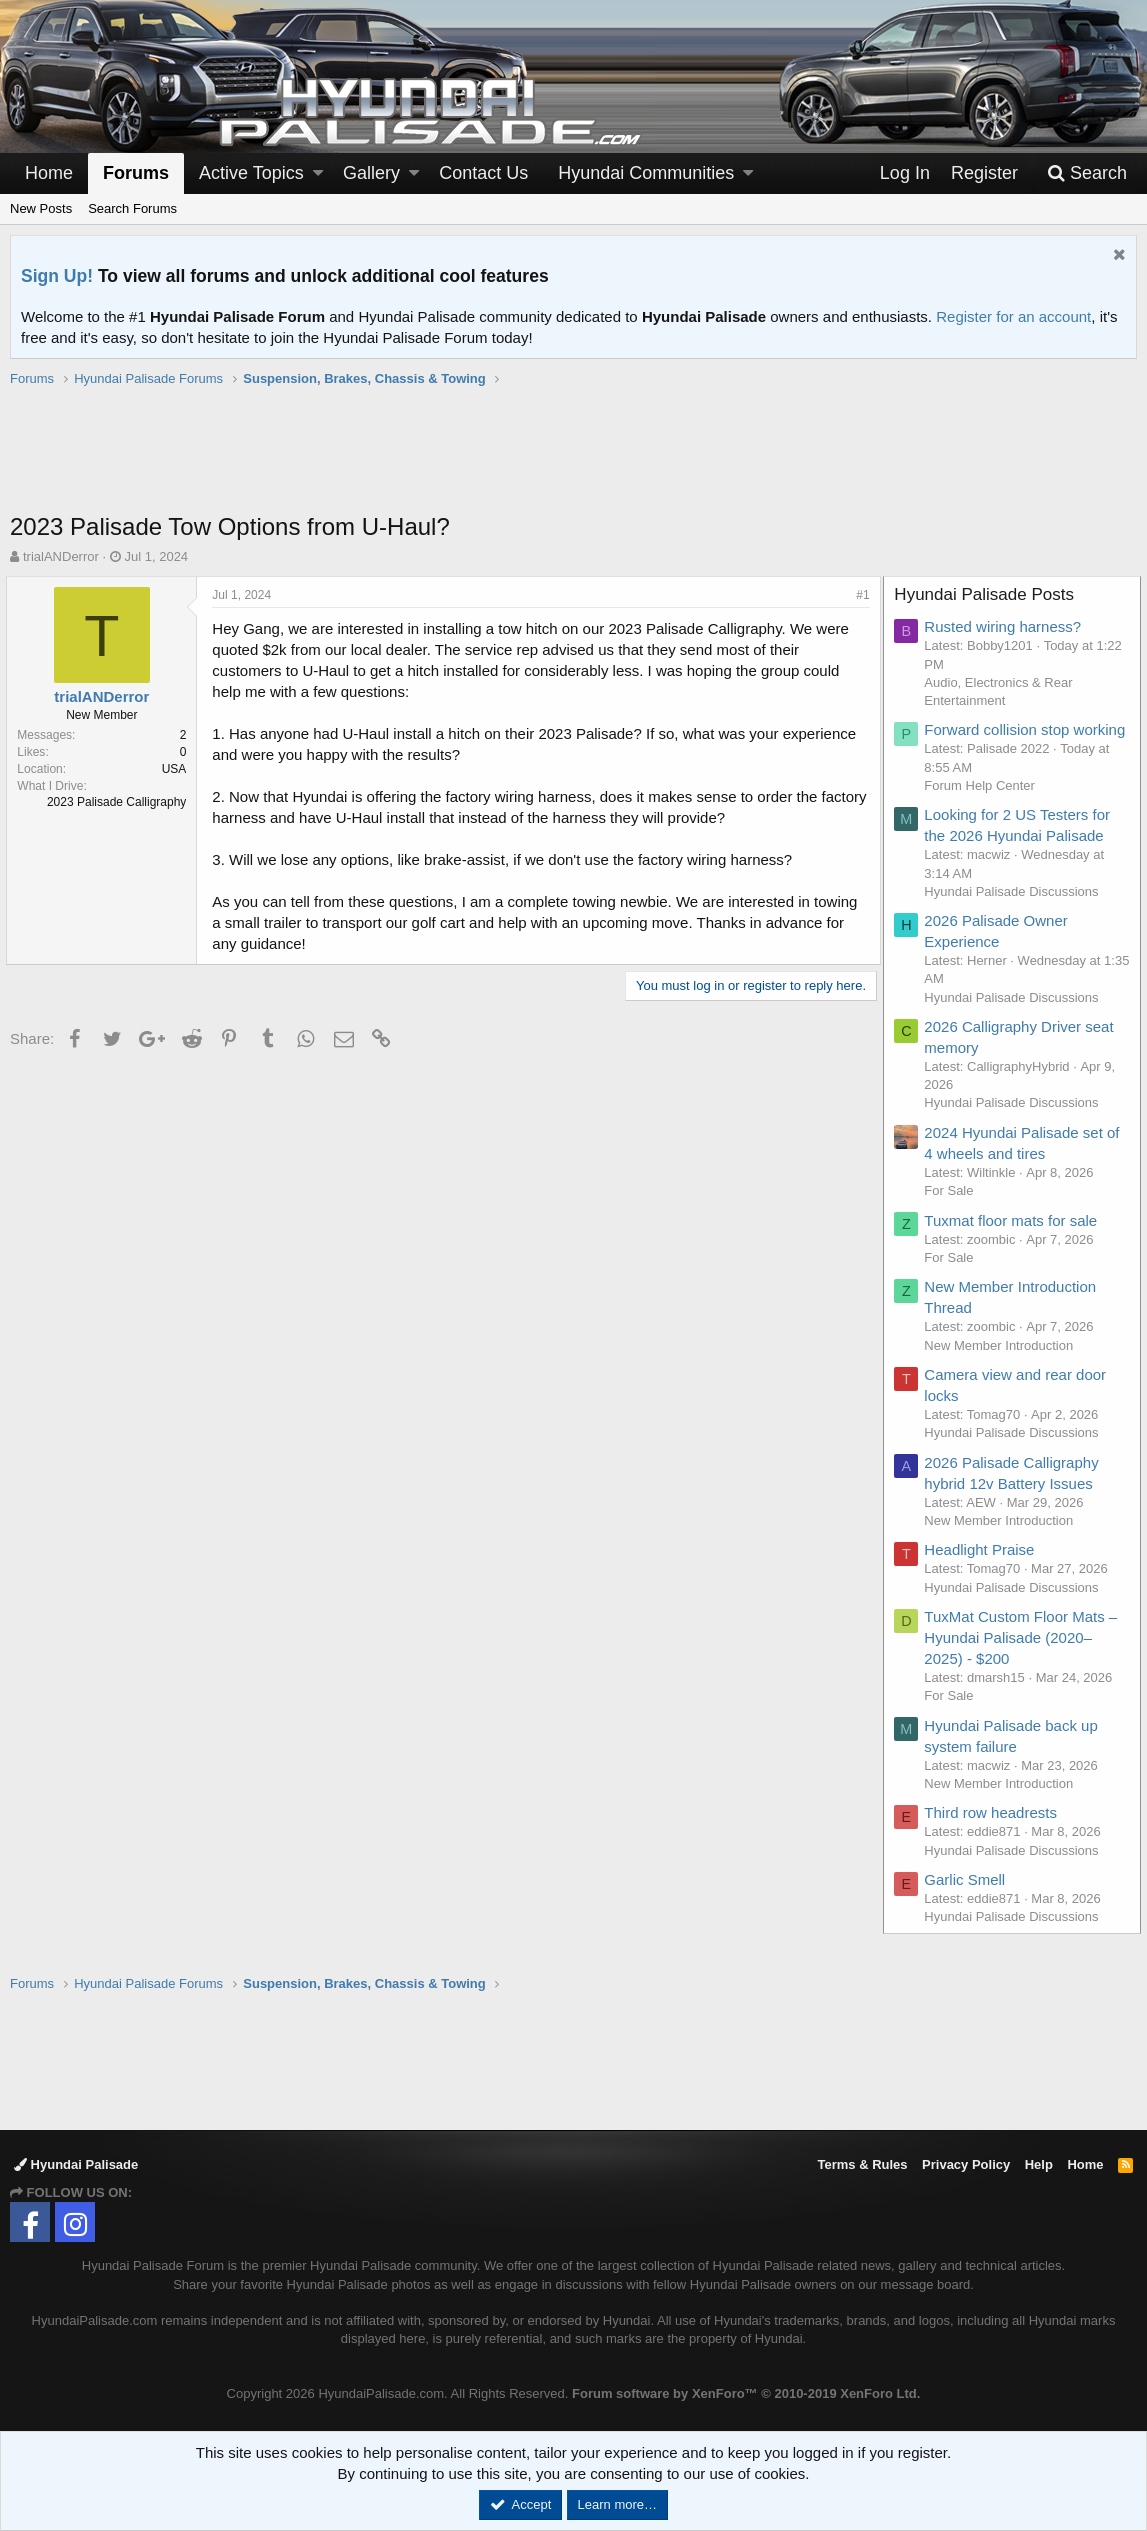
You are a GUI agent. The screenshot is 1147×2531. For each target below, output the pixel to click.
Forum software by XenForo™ (746, 2393)
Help (1039, 2164)
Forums (136, 173)
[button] (318, 173)
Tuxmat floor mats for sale (1014, 1241)
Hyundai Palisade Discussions (1015, 912)
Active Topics (251, 173)
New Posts (41, 208)
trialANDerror (61, 556)
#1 (859, 595)
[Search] (1087, 173)
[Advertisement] (574, 460)
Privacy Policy (966, 2164)
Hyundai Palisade (76, 2164)
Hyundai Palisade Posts (988, 594)
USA (177, 769)
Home (49, 173)
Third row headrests (994, 1833)
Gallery (371, 173)
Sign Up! (57, 276)
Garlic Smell (968, 1900)
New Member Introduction (1002, 1366)
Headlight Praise (983, 1570)
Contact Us (483, 173)
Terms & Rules (862, 2164)
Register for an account (1013, 316)
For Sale (952, 1211)
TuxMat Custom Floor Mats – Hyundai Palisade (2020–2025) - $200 (1024, 1658)
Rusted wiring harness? (1006, 626)
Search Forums (132, 208)
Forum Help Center (983, 806)
